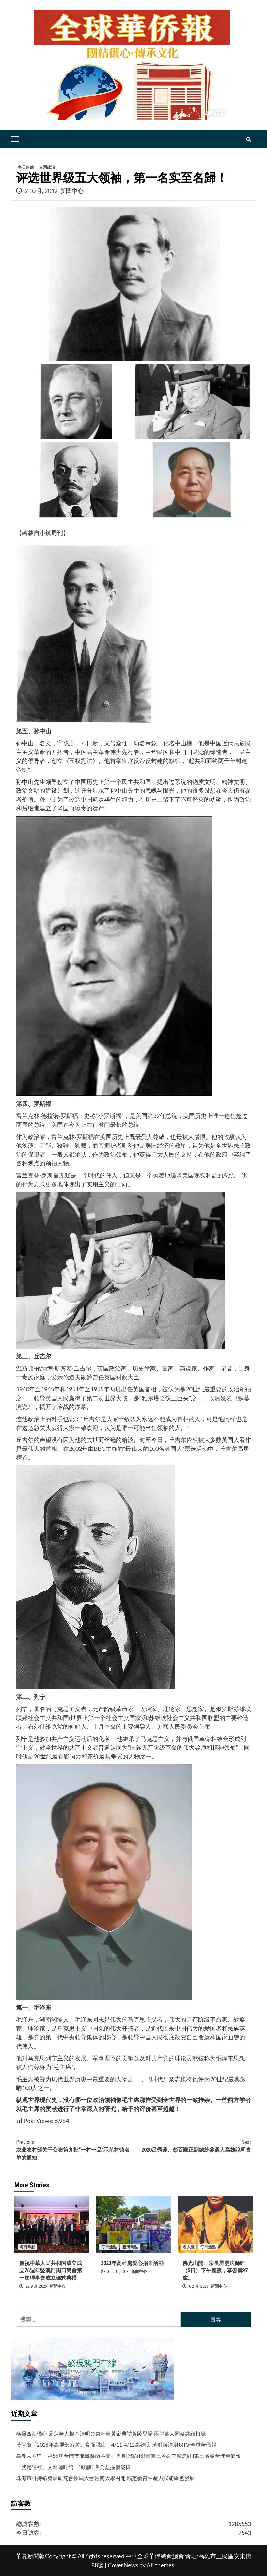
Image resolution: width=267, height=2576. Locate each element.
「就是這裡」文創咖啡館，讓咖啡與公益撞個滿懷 (73, 2467)
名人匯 (189, 2247)
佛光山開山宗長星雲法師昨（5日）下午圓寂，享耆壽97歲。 (215, 2270)
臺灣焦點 (130, 2247)
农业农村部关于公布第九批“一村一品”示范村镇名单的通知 (75, 2149)
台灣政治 (47, 167)
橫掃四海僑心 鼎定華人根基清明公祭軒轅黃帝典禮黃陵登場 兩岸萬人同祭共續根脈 (111, 2433)
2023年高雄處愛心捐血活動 (132, 2263)
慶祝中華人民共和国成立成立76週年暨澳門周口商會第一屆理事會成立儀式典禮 (50, 2270)
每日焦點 (26, 167)
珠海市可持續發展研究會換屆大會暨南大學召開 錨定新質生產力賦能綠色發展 (105, 2478)
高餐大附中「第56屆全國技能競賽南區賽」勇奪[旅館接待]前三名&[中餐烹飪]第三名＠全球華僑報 (128, 2456)
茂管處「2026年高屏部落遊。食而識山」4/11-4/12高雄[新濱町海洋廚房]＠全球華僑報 (116, 2444)
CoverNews (123, 2564)
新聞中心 (72, 190)
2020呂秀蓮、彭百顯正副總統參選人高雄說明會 (192, 2145)
